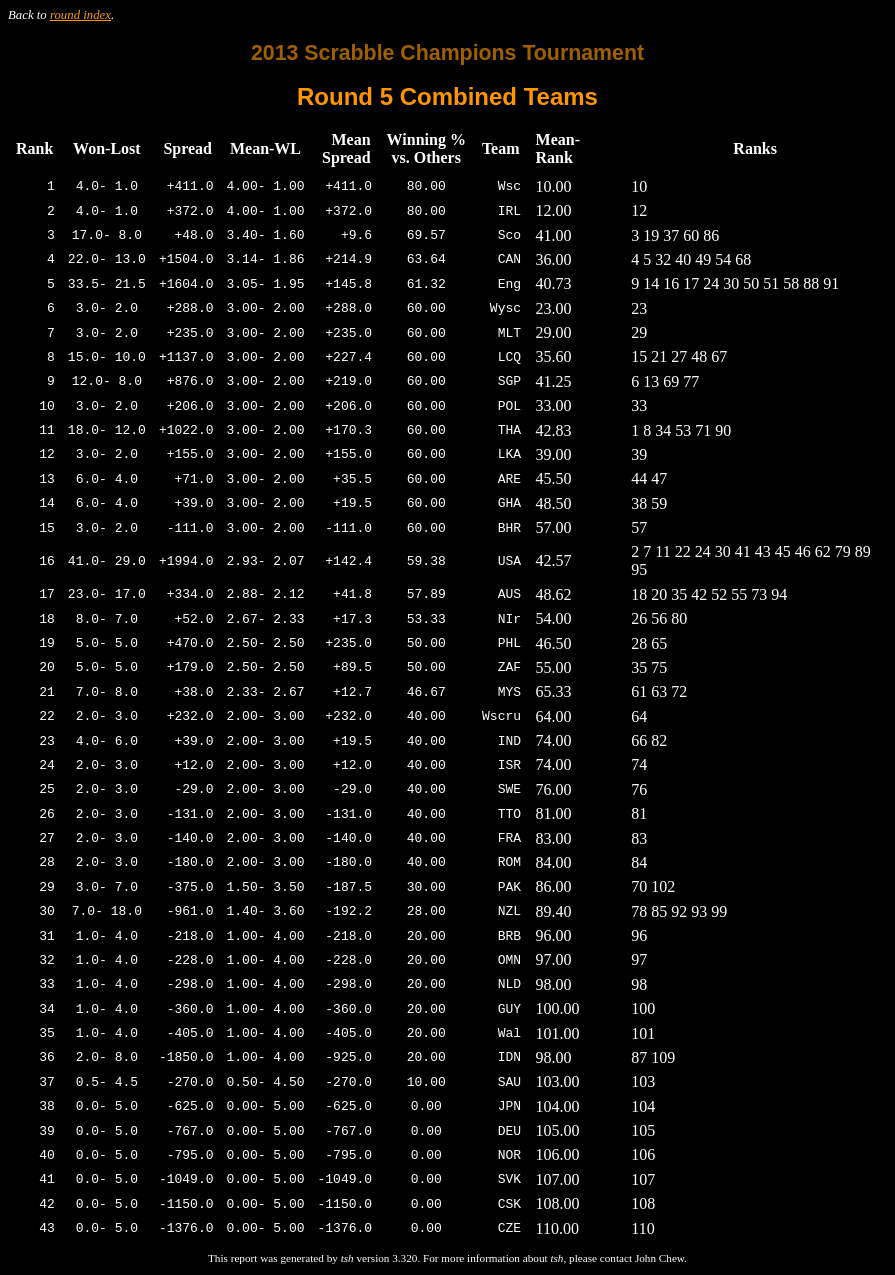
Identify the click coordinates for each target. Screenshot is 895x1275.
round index (80, 15)
